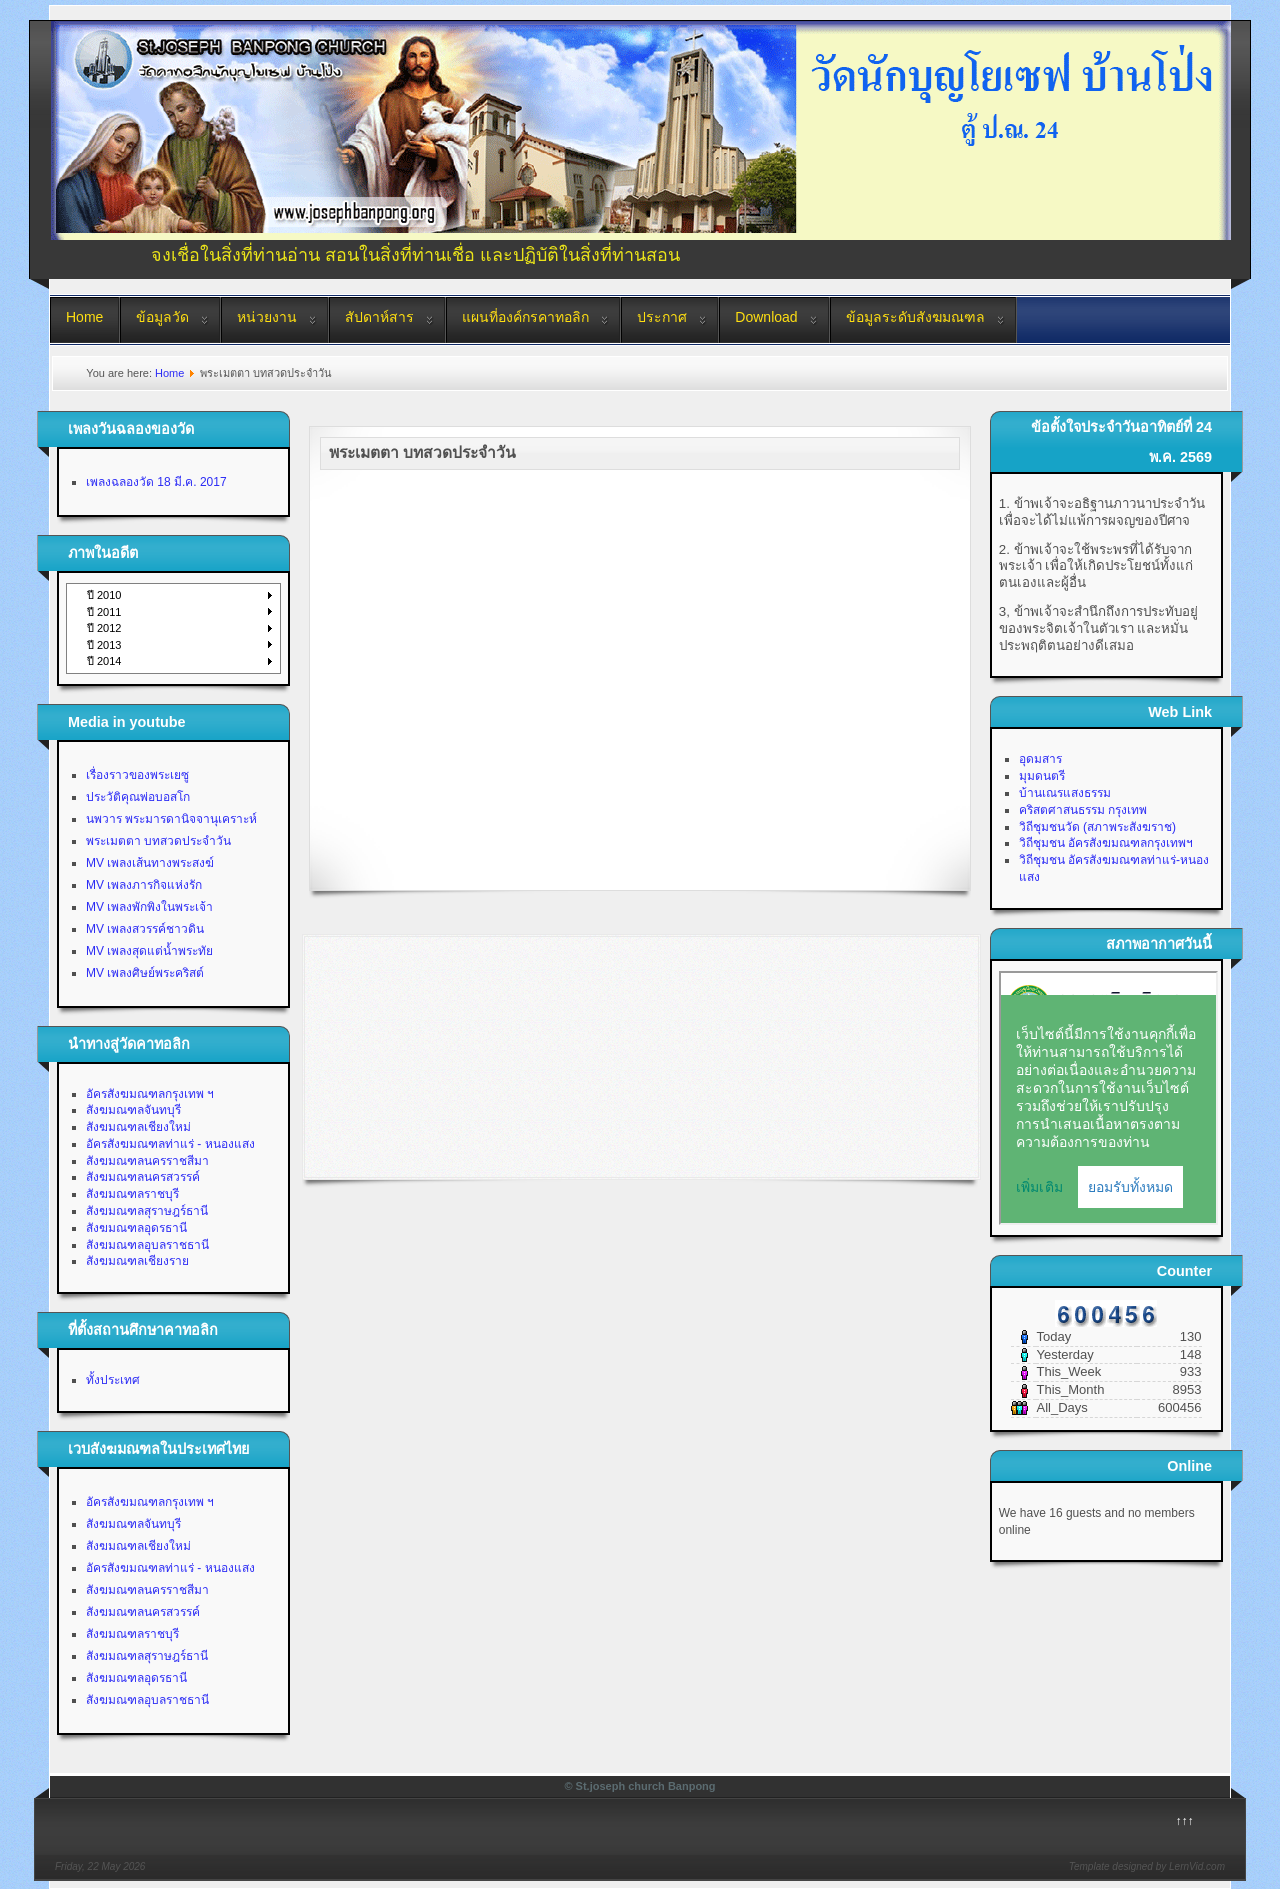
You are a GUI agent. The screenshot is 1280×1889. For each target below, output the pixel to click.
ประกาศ (662, 317)
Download (766, 317)
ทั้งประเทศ (113, 1380)
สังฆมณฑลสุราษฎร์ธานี (147, 1211)
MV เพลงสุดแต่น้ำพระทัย (149, 951)
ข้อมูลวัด (162, 317)
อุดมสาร (1040, 759)
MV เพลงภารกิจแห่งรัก (144, 885)
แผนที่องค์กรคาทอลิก (525, 317)
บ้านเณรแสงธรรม (1065, 793)
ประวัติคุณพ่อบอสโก (138, 797)
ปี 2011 (104, 612)
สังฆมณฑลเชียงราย (137, 1261)
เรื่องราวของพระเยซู (137, 775)
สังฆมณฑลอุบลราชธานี (147, 1245)
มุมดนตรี (1042, 776)
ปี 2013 (104, 645)
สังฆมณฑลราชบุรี (132, 1194)
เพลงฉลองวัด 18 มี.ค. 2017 (156, 482)
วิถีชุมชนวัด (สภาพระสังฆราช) (1097, 827)
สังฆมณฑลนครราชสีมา (147, 1161)
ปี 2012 (104, 628)
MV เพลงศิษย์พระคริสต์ (145, 973)
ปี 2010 (104, 595)
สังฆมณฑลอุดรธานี (136, 1228)
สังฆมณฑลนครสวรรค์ (143, 1177)
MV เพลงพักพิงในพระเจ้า (149, 907)
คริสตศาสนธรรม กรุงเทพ (1083, 810)
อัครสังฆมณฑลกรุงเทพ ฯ (150, 1094)
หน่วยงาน (267, 317)
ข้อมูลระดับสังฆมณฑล (915, 317)
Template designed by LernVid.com (1147, 1866)
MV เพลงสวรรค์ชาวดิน (145, 929)
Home (84, 317)
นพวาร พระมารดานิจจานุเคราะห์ (171, 819)
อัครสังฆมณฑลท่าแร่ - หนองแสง (170, 1144)
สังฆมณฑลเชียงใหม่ (138, 1127)
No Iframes (1108, 1098)
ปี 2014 (104, 661)
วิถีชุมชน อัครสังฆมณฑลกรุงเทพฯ (1106, 843)
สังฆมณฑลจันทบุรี (133, 1110)
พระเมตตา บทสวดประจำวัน (158, 841)
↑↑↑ (1185, 1821)
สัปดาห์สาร (379, 317)
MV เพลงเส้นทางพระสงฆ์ (150, 863)
